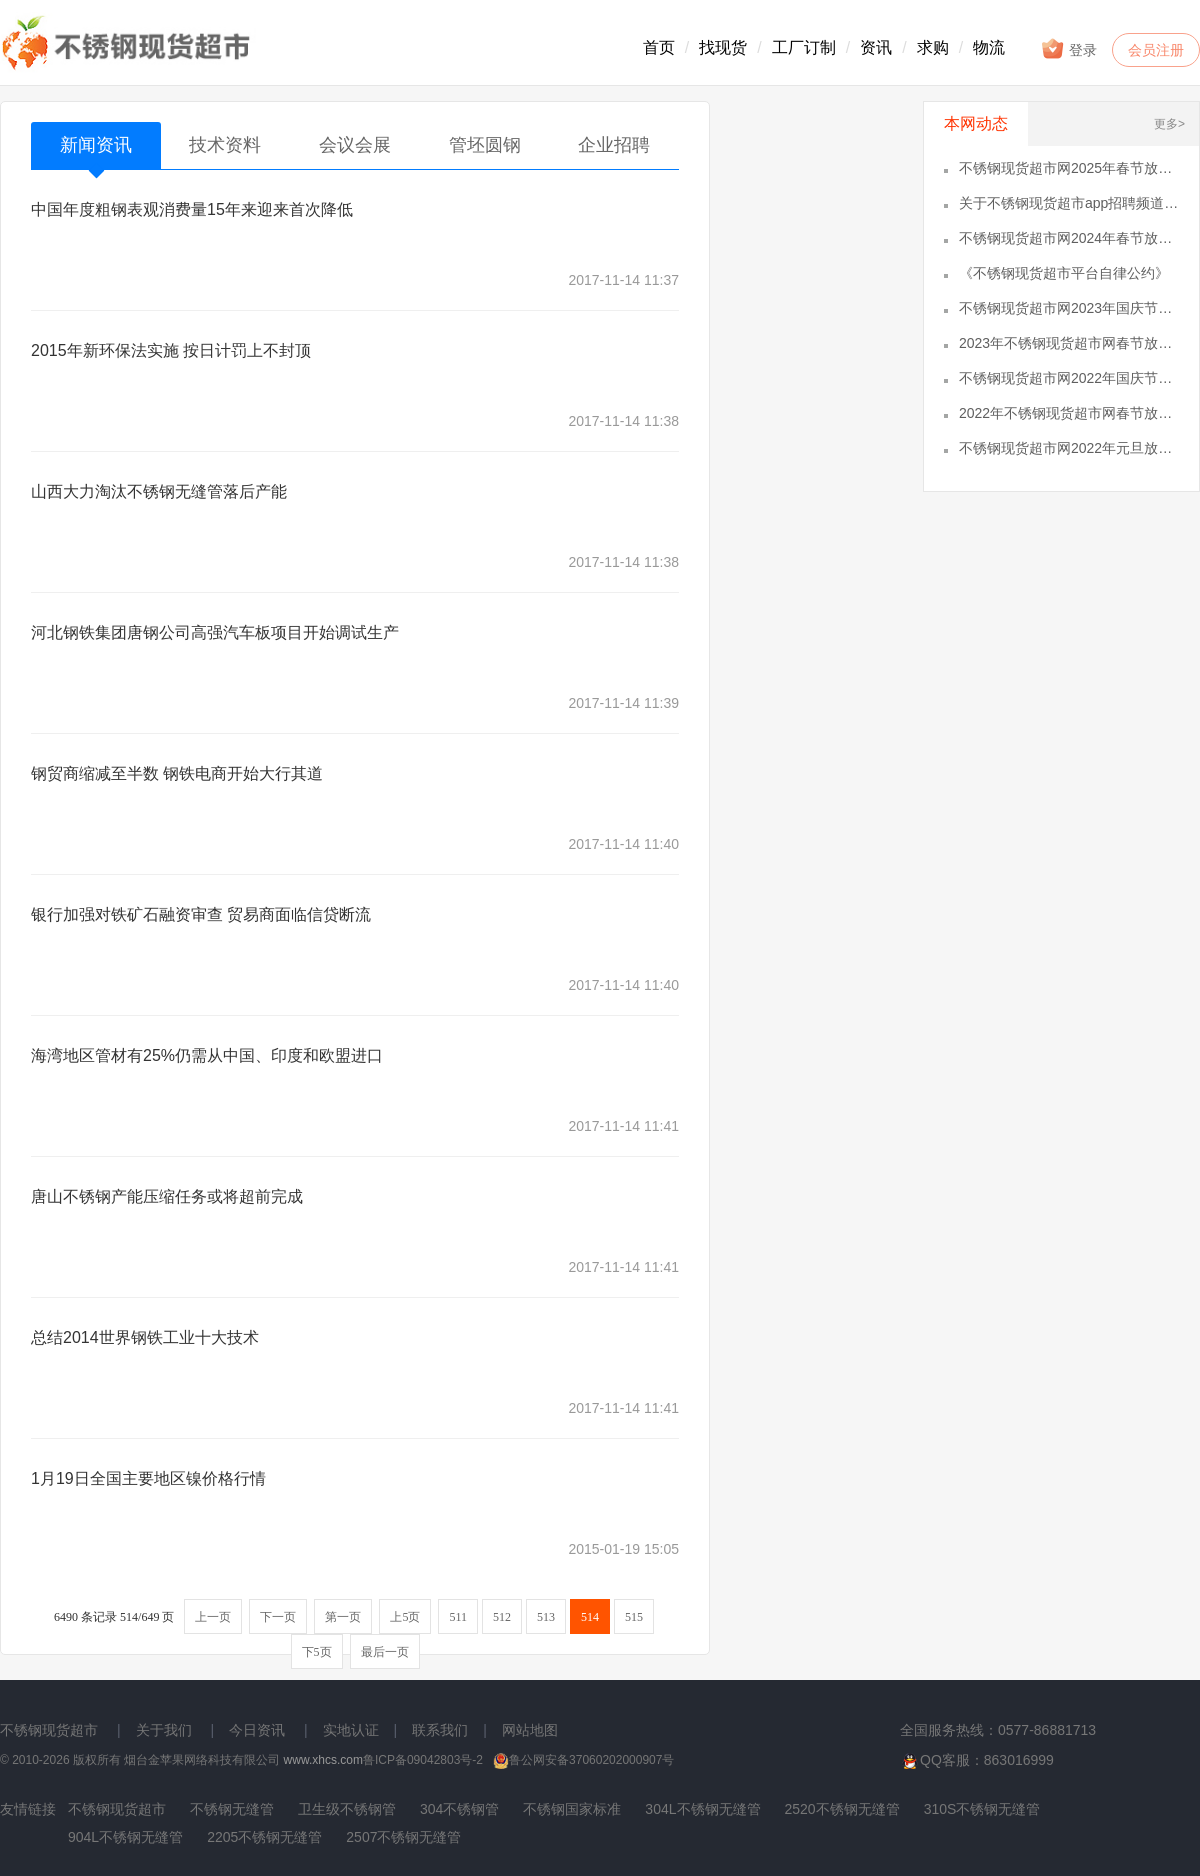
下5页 (317, 1652)
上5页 (405, 1617)
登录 (1068, 48)
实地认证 (351, 1730)
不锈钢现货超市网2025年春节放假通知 (1069, 168)
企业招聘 (614, 145)
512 (502, 1617)
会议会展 (355, 145)
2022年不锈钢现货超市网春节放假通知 (1069, 413)
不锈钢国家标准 (572, 1809)
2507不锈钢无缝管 (403, 1837)
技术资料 (225, 145)
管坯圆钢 (485, 145)
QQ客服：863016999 (977, 1761)
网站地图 (530, 1730)
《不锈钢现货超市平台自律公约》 (1064, 273)
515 (634, 1617)
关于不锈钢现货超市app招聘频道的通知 (1069, 203)
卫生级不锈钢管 (347, 1809)
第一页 (343, 1617)
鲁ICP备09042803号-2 (423, 1760)
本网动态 (976, 123)
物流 (989, 47)
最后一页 (385, 1652)
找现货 (723, 47)
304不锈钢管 (459, 1809)
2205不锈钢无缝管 (264, 1837)
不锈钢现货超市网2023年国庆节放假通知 (1069, 308)
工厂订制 (804, 47)
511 (458, 1617)
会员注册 (1156, 50)
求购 (933, 47)
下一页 (278, 1617)
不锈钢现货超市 (49, 1730)
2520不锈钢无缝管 (842, 1809)
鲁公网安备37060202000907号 (583, 1760)
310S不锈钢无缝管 (982, 1809)
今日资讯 (257, 1730)
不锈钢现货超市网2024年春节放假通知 (1069, 238)
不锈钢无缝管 (232, 1809)
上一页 (213, 1617)
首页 (659, 47)
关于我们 (164, 1730)
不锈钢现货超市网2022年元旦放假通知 (1069, 448)
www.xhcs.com (323, 1760)
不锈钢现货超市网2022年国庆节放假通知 (1069, 378)
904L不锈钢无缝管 (125, 1837)
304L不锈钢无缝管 (702, 1809)
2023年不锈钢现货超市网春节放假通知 (1069, 343)
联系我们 (440, 1730)
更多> (1169, 124)
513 (546, 1617)
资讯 (876, 47)
